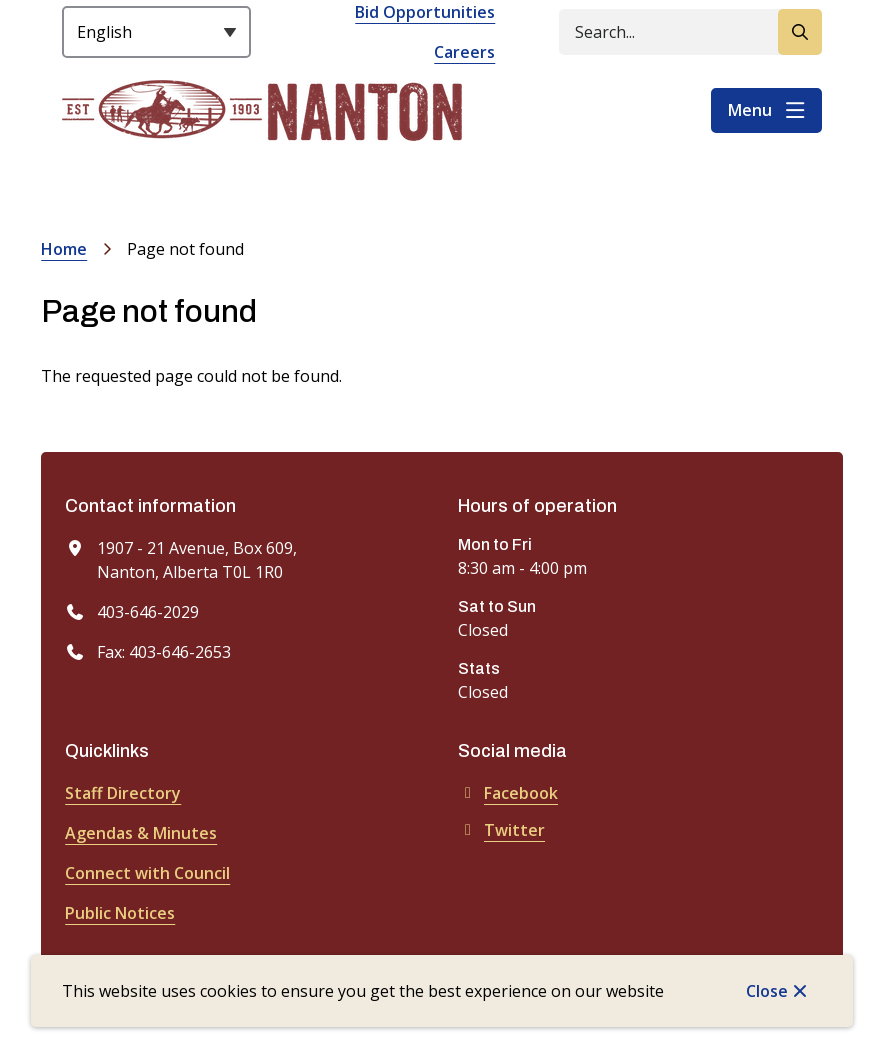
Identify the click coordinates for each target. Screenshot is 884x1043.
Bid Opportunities (425, 12)
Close (767, 991)
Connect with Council (147, 873)
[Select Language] (156, 32)
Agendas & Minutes (141, 833)
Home (64, 249)
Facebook (508, 793)
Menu (750, 110)
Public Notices (120, 913)
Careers (464, 52)
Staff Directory (123, 793)
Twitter (501, 830)
